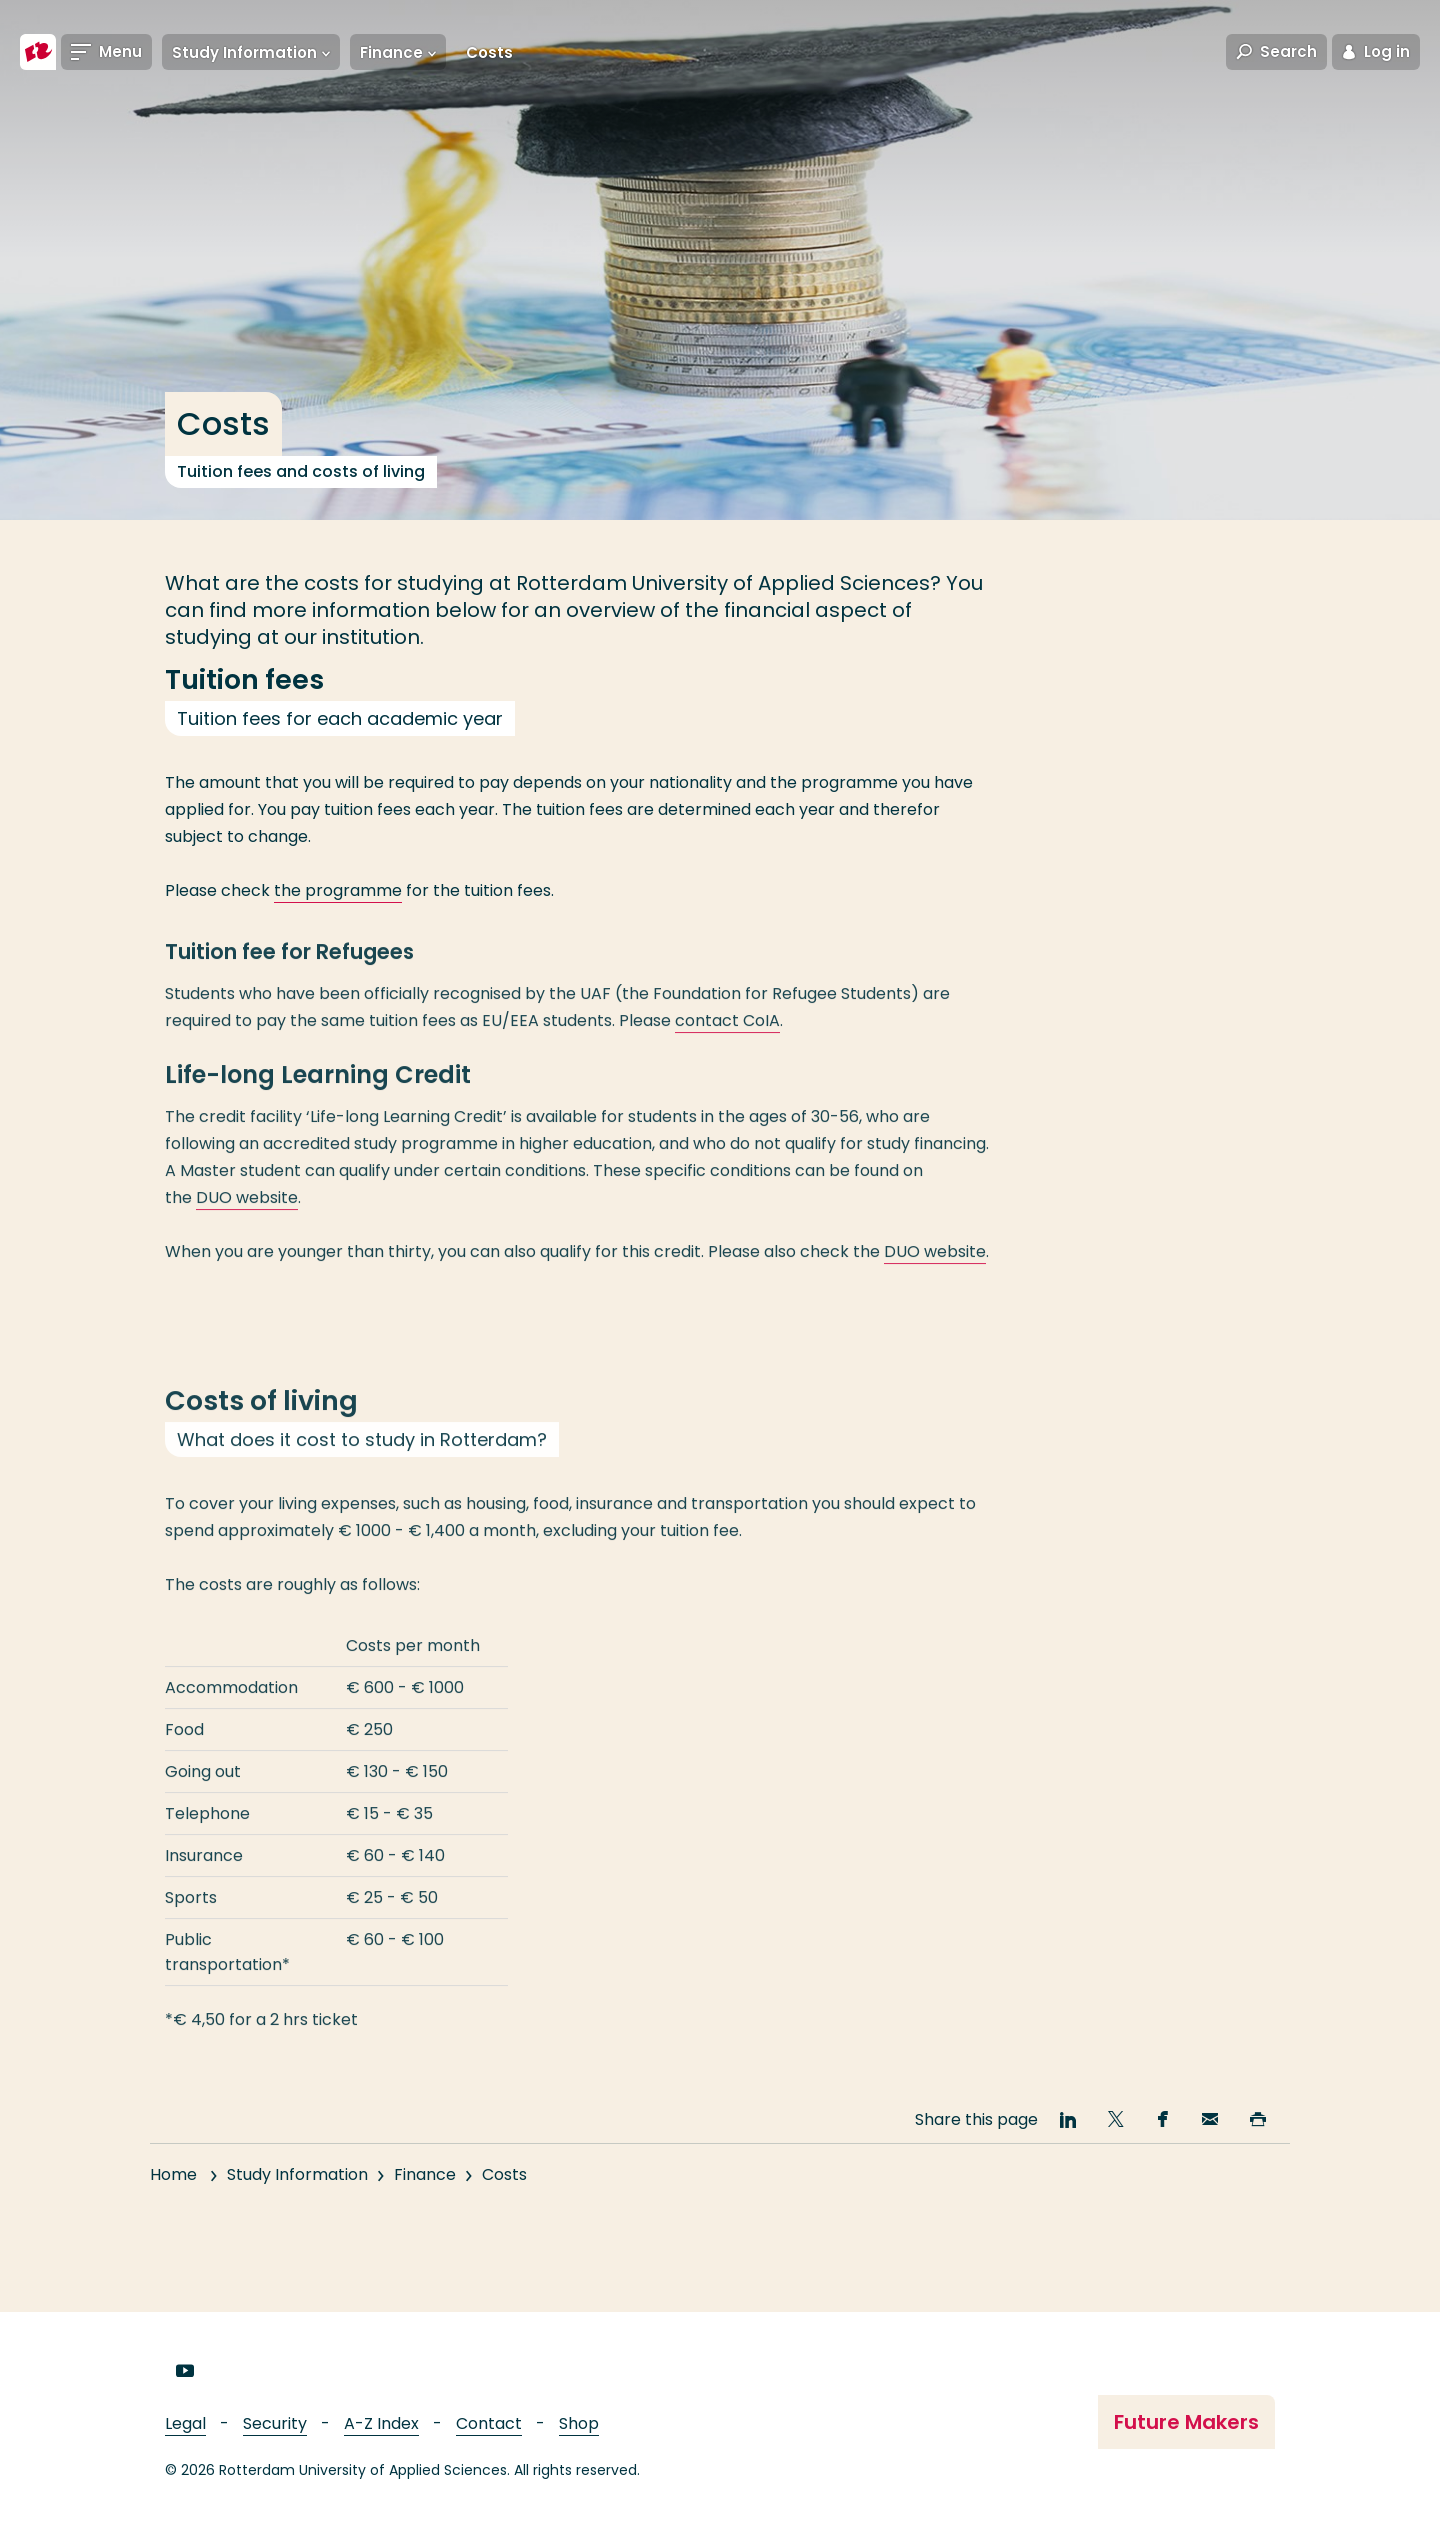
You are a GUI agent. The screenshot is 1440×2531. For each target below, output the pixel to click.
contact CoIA (727, 1039)
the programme (338, 890)
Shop (579, 2423)
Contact (489, 2423)
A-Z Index (381, 2423)
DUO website (247, 1216)
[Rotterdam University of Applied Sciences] (38, 52)
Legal (185, 2423)
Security (275, 2423)
